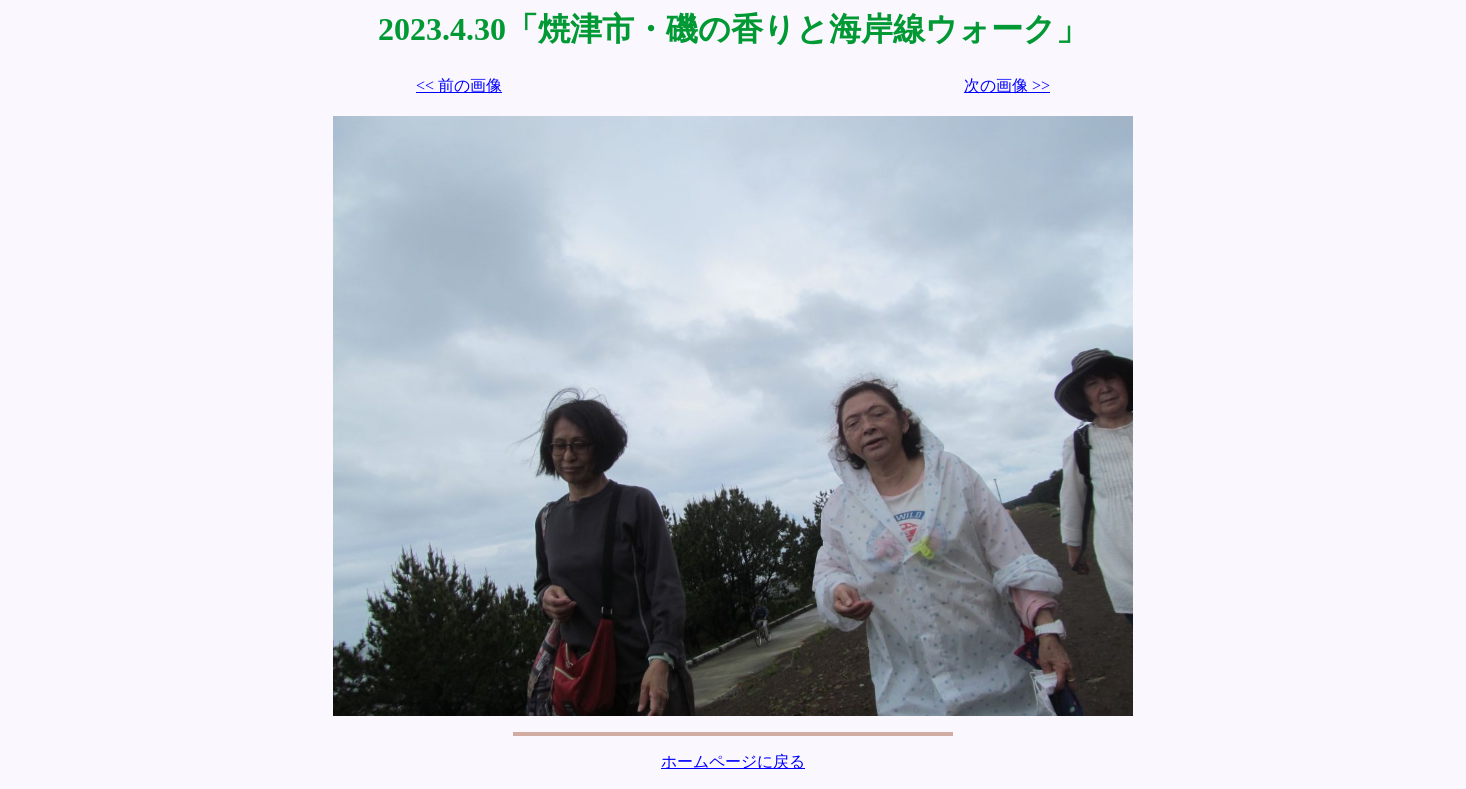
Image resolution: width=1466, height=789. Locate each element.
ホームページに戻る (733, 761)
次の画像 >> (1007, 85)
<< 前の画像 (459, 85)
